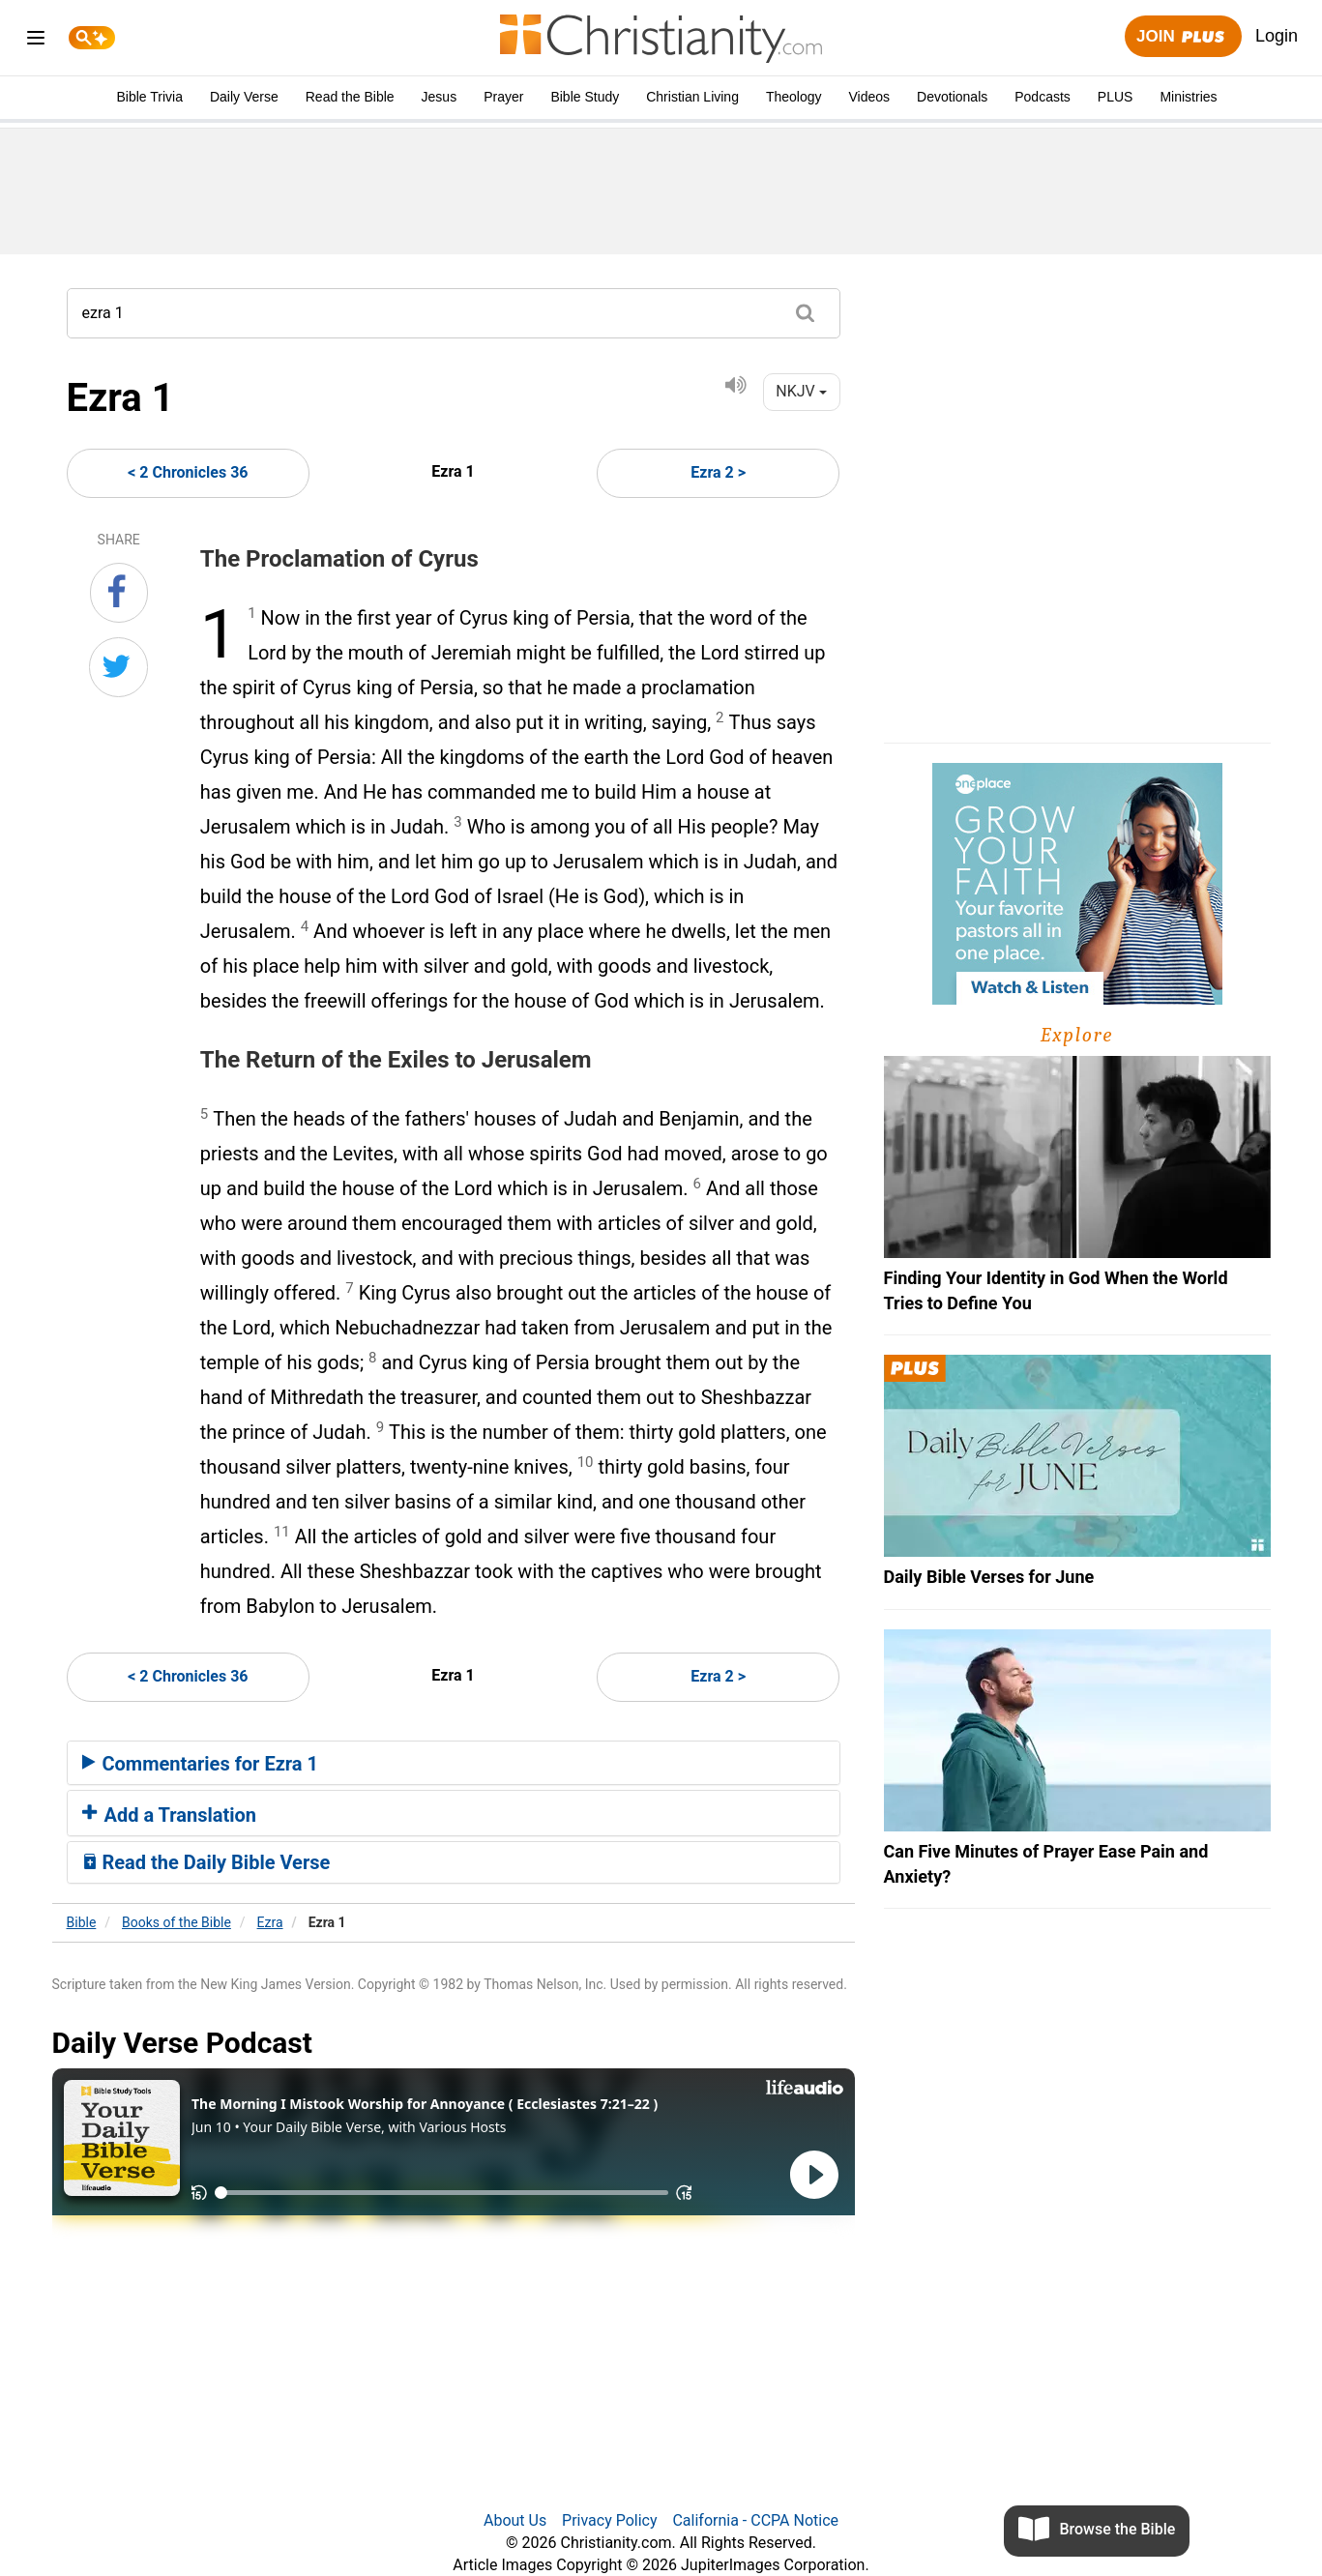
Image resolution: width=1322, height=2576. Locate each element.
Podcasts (1042, 96)
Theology (794, 96)
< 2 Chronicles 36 (188, 472)
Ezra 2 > (718, 472)
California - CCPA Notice (755, 2520)
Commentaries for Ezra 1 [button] (200, 1763)
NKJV (801, 391)
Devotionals (952, 96)
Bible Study (584, 96)
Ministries (1188, 96)
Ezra (270, 1922)
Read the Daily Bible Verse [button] (206, 1862)
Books (176, 1922)
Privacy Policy (610, 2520)
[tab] (453, 1763)
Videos (870, 96)
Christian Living (692, 96)
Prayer (503, 96)
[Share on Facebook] (119, 593)
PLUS (1115, 96)
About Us (515, 2520)
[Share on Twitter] (118, 667)
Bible (82, 1922)
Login (1276, 35)
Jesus (439, 96)
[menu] (36, 41)
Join (1182, 37)
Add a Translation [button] (169, 1815)
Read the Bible (350, 96)
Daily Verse (244, 96)
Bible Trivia (149, 96)
